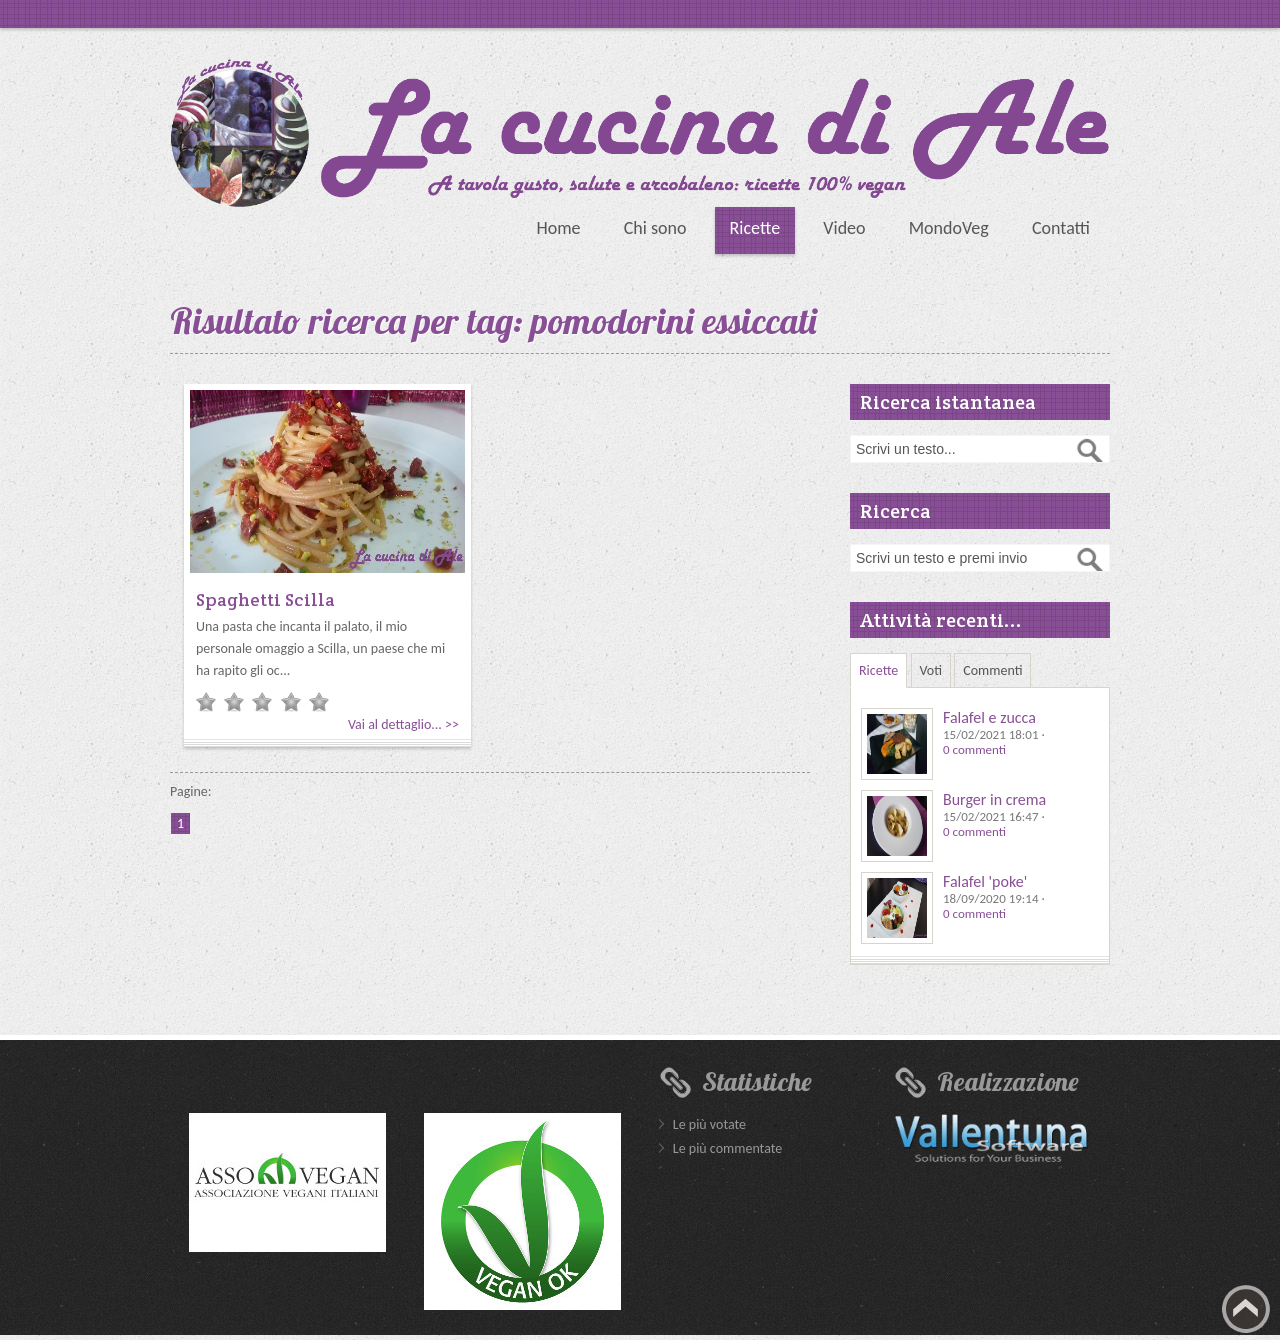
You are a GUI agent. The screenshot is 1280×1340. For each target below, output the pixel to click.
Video (844, 228)
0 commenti (974, 749)
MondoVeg (949, 228)
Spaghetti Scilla (265, 599)
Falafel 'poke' (985, 881)
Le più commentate (727, 1148)
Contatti (1061, 228)
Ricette (755, 228)
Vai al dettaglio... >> (403, 724)
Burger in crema (994, 799)
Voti (931, 670)
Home (558, 228)
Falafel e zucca (989, 717)
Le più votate (709, 1124)
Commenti (992, 670)
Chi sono (655, 228)
